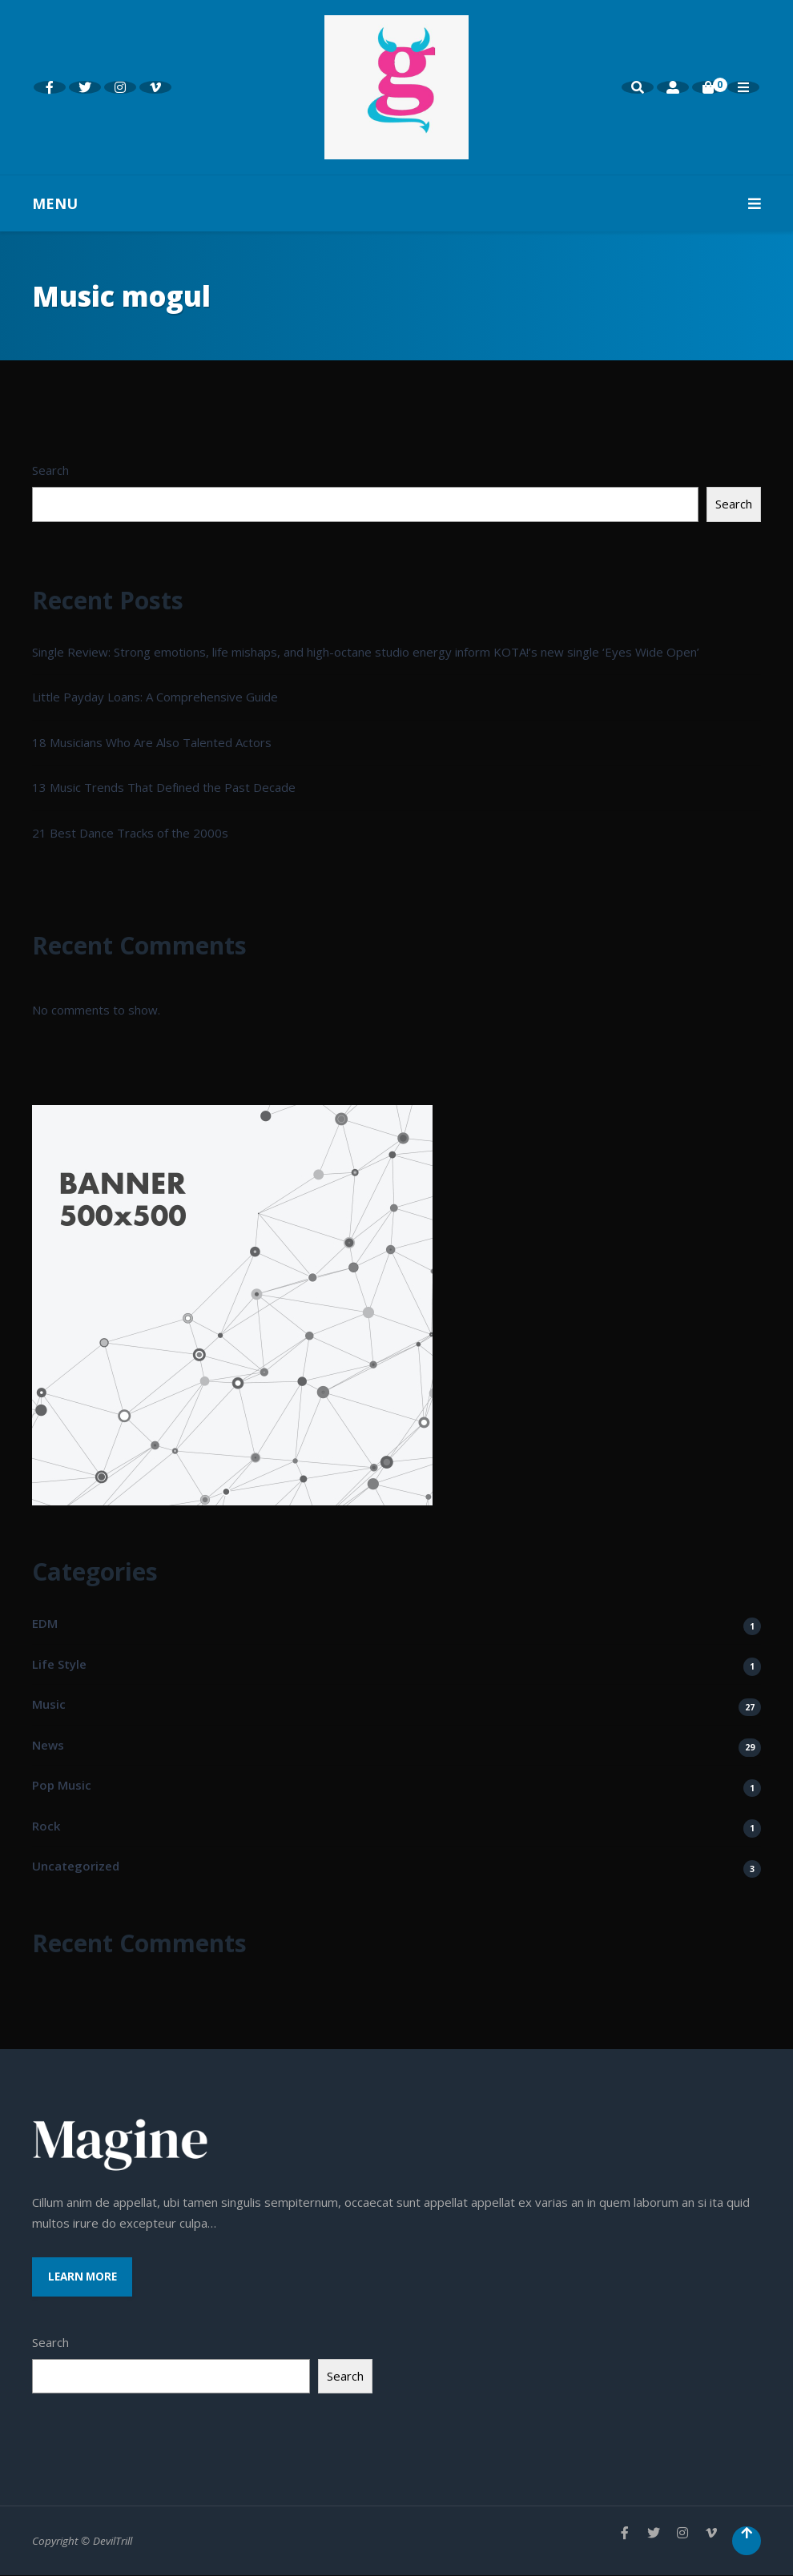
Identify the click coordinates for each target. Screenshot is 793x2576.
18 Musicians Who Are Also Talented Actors (152, 742)
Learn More (83, 2277)
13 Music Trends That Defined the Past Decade (164, 787)
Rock (46, 1826)
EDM (45, 1623)
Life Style (59, 1664)
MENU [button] (396, 203)
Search (50, 470)
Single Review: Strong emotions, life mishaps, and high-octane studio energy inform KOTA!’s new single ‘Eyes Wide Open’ (365, 652)
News (48, 1745)
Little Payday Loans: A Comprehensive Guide (155, 697)
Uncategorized (75, 1866)
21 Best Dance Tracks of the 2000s (130, 833)
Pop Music (61, 1785)
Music (49, 1704)
